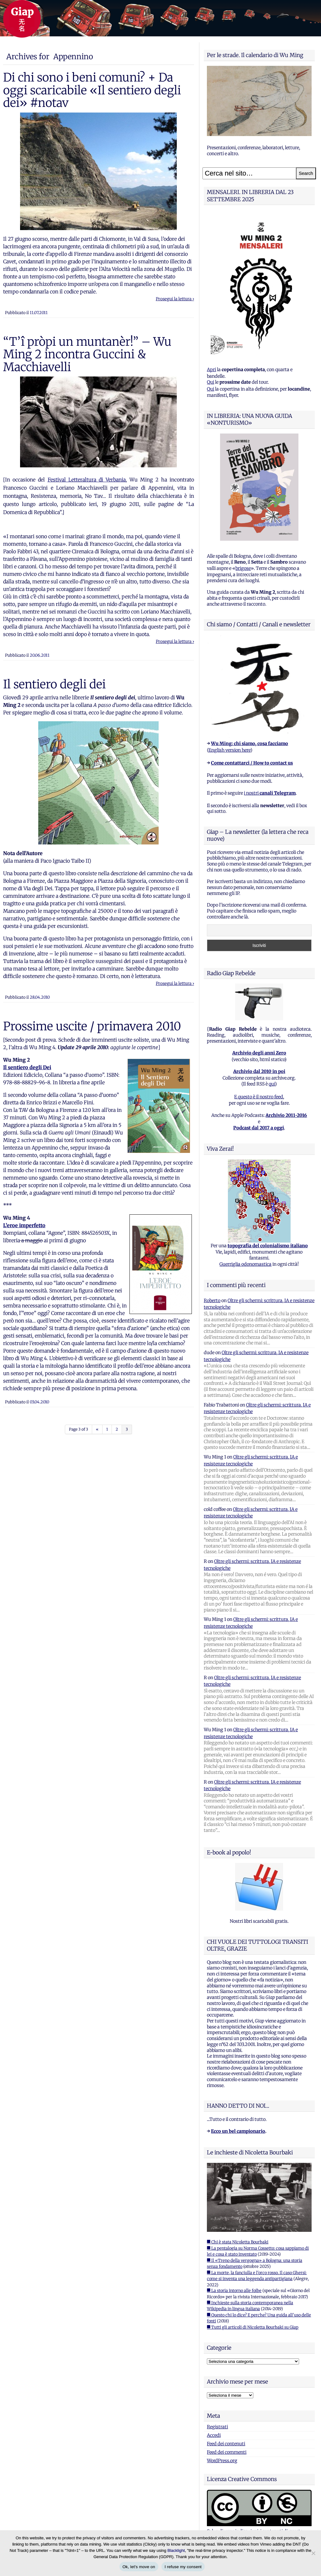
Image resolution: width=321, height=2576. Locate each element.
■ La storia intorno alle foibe (234, 2290)
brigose (243, 568)
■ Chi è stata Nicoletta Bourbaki (237, 2242)
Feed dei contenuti (226, 2444)
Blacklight (176, 2550)
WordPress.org (222, 2460)
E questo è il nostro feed (258, 1097)
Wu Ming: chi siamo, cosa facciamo (249, 743)
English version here (229, 750)
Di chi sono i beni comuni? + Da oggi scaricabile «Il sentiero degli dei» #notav (92, 90)
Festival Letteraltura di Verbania (87, 479)
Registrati (217, 2427)
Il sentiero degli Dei (27, 1067)
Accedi (214, 2435)
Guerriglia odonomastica (245, 1264)
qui (272, 1084)
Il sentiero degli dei (54, 684)
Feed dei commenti (226, 2452)
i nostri (270, 793)
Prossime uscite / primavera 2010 (92, 1026)
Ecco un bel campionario (238, 2131)
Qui (210, 382)
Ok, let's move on (139, 2566)
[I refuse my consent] (313, 2553)
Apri (211, 369)
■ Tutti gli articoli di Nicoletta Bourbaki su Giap (252, 2327)
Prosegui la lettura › (175, 299)
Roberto (212, 1300)
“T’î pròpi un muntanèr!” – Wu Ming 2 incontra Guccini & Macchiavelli (87, 354)
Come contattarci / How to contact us (252, 763)
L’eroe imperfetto (24, 1225)
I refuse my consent (183, 2566)
